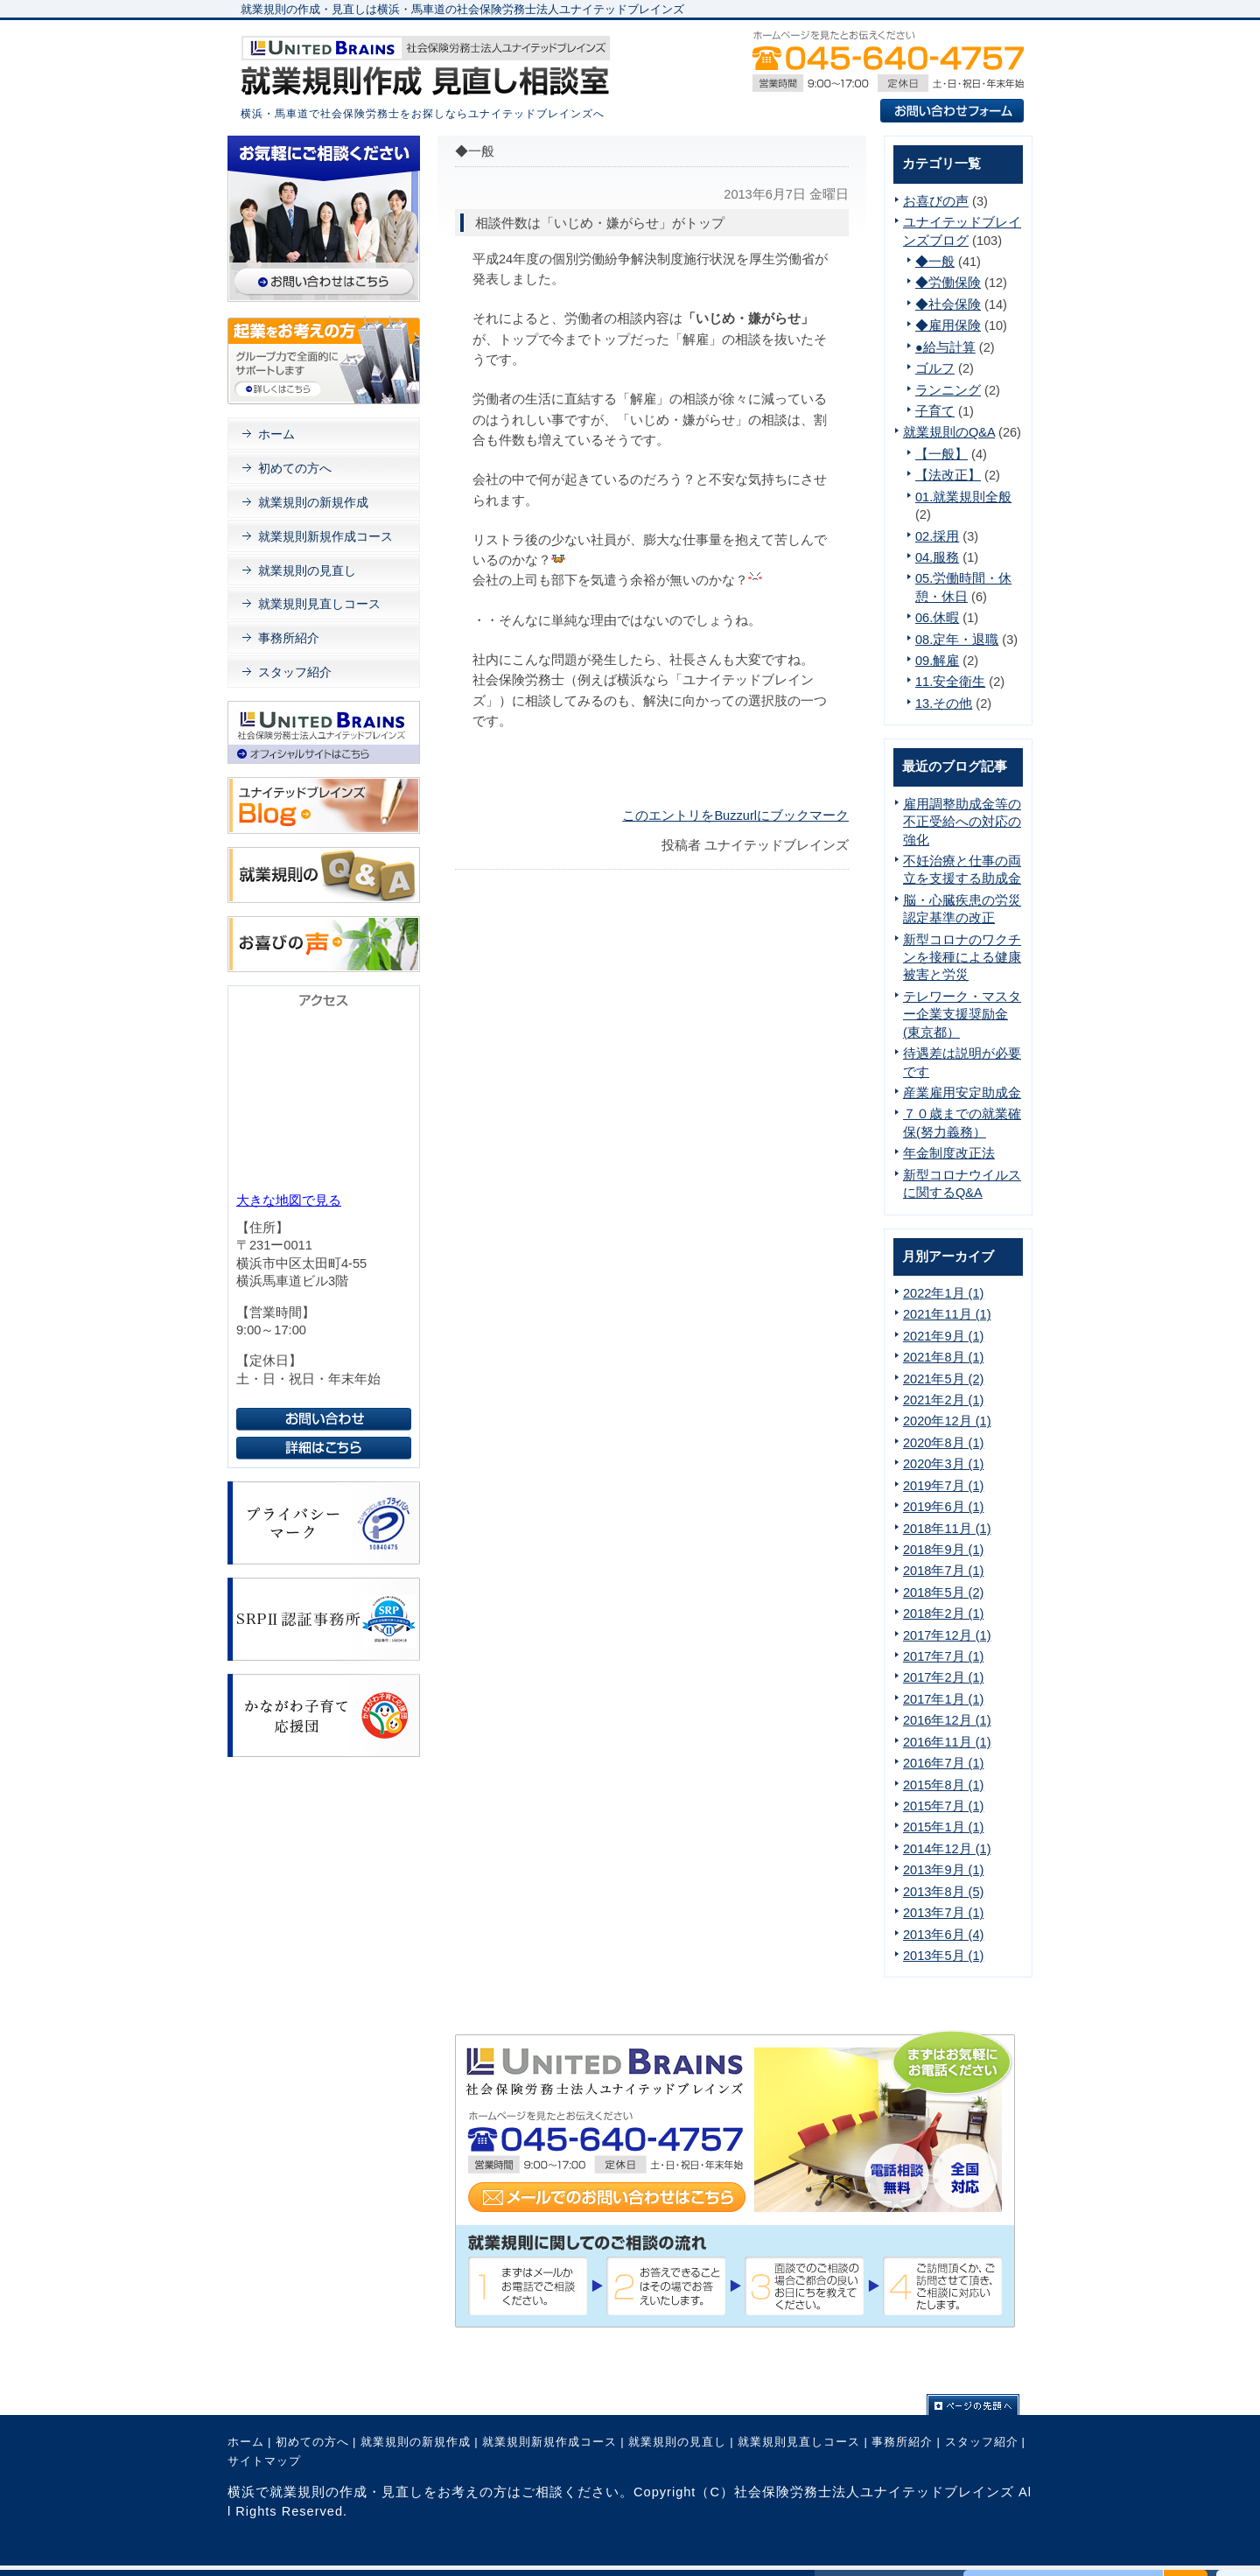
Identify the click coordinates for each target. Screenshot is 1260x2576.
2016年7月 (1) (943, 1763)
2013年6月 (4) (943, 1935)
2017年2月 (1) (943, 1677)
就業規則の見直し (307, 571)
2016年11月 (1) (947, 1742)
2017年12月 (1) (947, 1635)
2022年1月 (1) (943, 1293)
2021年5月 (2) (943, 1379)
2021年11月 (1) (947, 1314)
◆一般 (935, 262)
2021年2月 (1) (943, 1400)
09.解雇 (937, 661)
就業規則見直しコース (319, 604)
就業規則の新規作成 (313, 502)
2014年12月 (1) (947, 1849)
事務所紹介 (288, 638)
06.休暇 (937, 618)
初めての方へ (295, 468)
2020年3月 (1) (943, 1464)
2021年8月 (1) (943, 1357)
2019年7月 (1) (943, 1486)
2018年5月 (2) (943, 1593)
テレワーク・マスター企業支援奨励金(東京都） (962, 1015)
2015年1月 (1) (943, 1827)
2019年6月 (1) (943, 1507)
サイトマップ (264, 2461)
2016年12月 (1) (947, 1720)
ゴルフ (935, 368)
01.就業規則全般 (963, 497)
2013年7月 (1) (943, 1913)
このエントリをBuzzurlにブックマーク (735, 815)
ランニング (948, 390)
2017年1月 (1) (943, 1699)
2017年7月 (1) (943, 1656)
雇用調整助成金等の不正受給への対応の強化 (962, 822)
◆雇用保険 (948, 325)
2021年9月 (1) (943, 1336)
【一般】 (941, 454)
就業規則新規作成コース (325, 536)
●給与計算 (945, 347)
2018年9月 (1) (943, 1550)
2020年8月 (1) (943, 1443)
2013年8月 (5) (943, 1892)
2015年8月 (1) (943, 1785)
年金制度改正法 (949, 1153)
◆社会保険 (948, 305)
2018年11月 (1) (947, 1529)
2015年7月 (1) (943, 1806)
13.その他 (943, 703)
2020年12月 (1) (947, 1421)
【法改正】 (948, 475)
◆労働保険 (948, 283)
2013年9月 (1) (943, 1870)
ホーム (276, 434)
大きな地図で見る (288, 1201)
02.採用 (937, 536)
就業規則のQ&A (949, 432)
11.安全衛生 (950, 682)
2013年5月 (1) (943, 1956)
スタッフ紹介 (295, 672)
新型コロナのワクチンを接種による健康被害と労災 (962, 958)
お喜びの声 (936, 201)
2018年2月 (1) (943, 1613)
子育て (935, 411)
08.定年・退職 (956, 640)
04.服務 (937, 557)
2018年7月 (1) (943, 1571)
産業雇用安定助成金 (962, 1093)
